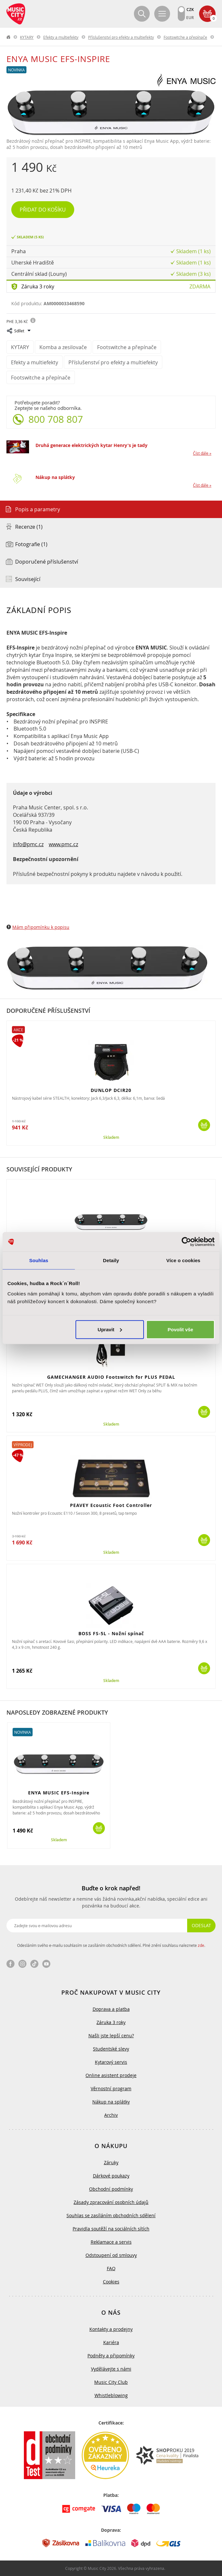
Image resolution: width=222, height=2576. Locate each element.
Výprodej (23, 1444)
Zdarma (199, 286)
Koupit (204, 1125)
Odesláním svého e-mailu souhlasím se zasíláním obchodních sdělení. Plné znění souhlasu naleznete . (111, 1945)
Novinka (16, 69)
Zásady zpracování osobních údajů (111, 2202)
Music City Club (111, 2382)
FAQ (111, 2268)
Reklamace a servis (111, 2242)
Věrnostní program (111, 2088)
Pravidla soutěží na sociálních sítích (111, 2229)
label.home (8, 37)
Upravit (110, 1329)
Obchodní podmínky (111, 2189)
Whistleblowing (111, 2395)
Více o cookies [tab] (183, 1260)
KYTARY (27, 37)
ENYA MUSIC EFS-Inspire (58, 1793)
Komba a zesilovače (63, 347)
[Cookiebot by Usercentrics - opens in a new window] (186, 1242)
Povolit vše (180, 1329)
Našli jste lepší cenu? (111, 2035)
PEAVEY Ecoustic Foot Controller (111, 1505)
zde (201, 1945)
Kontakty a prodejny (111, 2329)
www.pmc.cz (63, 844)
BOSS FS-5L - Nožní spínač (111, 1633)
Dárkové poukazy (111, 2176)
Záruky (111, 2162)
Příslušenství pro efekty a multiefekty (121, 37)
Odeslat (201, 1925)
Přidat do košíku (43, 209)
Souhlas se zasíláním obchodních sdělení (111, 2215)
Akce (18, 1029)
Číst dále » (202, 453)
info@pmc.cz (28, 844)
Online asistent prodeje (111, 2075)
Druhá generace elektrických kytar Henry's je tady (91, 445)
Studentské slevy (111, 2049)
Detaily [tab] (111, 1260)
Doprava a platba (111, 2009)
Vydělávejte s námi (111, 2369)
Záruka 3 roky (37, 286)
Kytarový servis (111, 2062)
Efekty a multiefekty (60, 37)
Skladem (111, 1137)
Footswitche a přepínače (185, 37)
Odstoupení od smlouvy (111, 2255)
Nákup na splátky (55, 477)
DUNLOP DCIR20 (111, 1090)
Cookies (111, 2282)
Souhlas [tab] (38, 1260)
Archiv (111, 2115)
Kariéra (111, 2342)
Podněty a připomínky (111, 2356)
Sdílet (19, 330)
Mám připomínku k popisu (40, 927)
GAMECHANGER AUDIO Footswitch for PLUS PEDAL (111, 1377)
